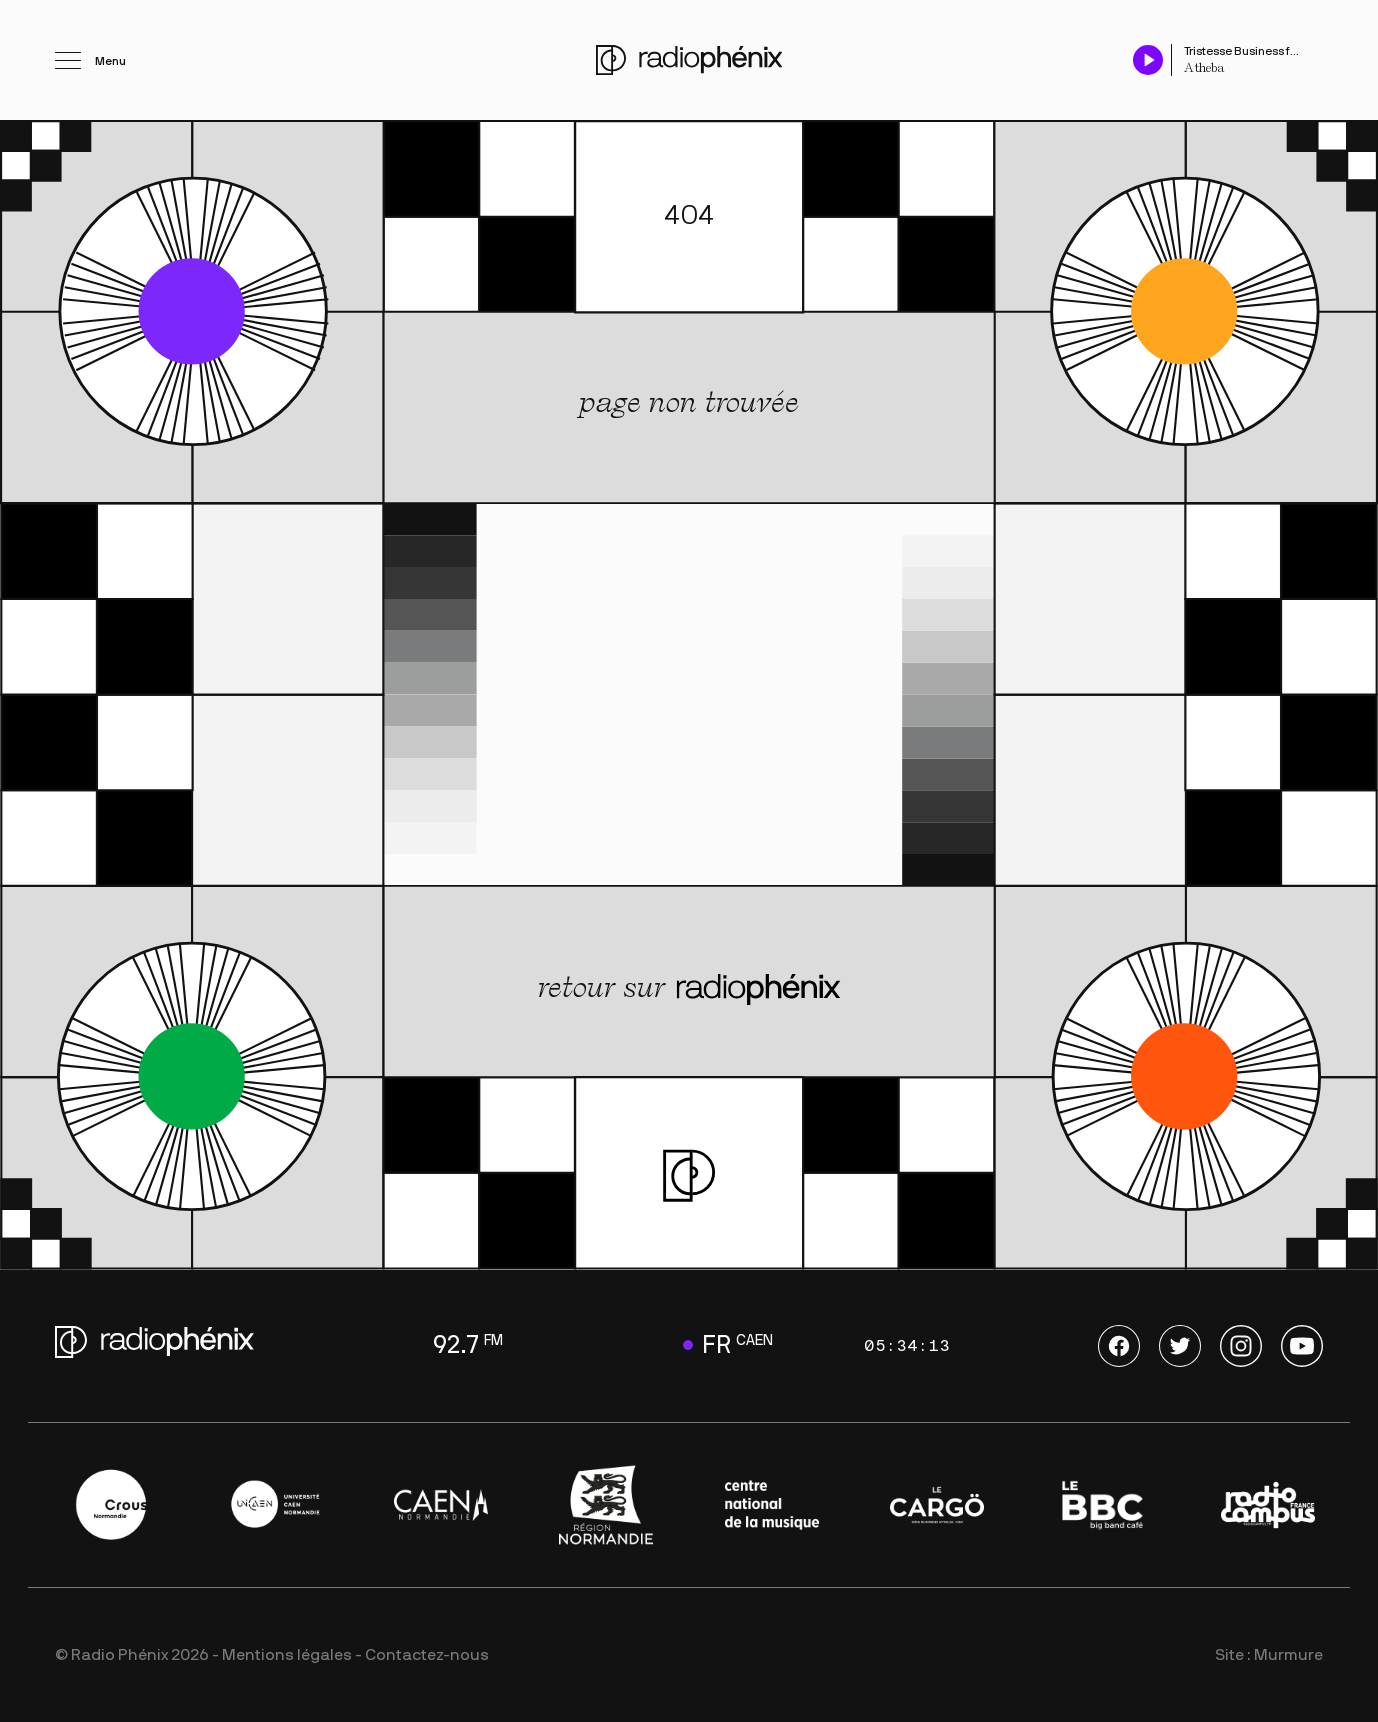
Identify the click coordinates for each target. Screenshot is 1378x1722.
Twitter (1180, 1346)
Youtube (1302, 1346)
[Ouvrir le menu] (90, 60)
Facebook (1119, 1346)
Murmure (1288, 1655)
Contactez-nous (427, 1655)
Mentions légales (287, 1655)
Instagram (1241, 1346)
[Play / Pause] (1148, 59)
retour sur (689, 987)
